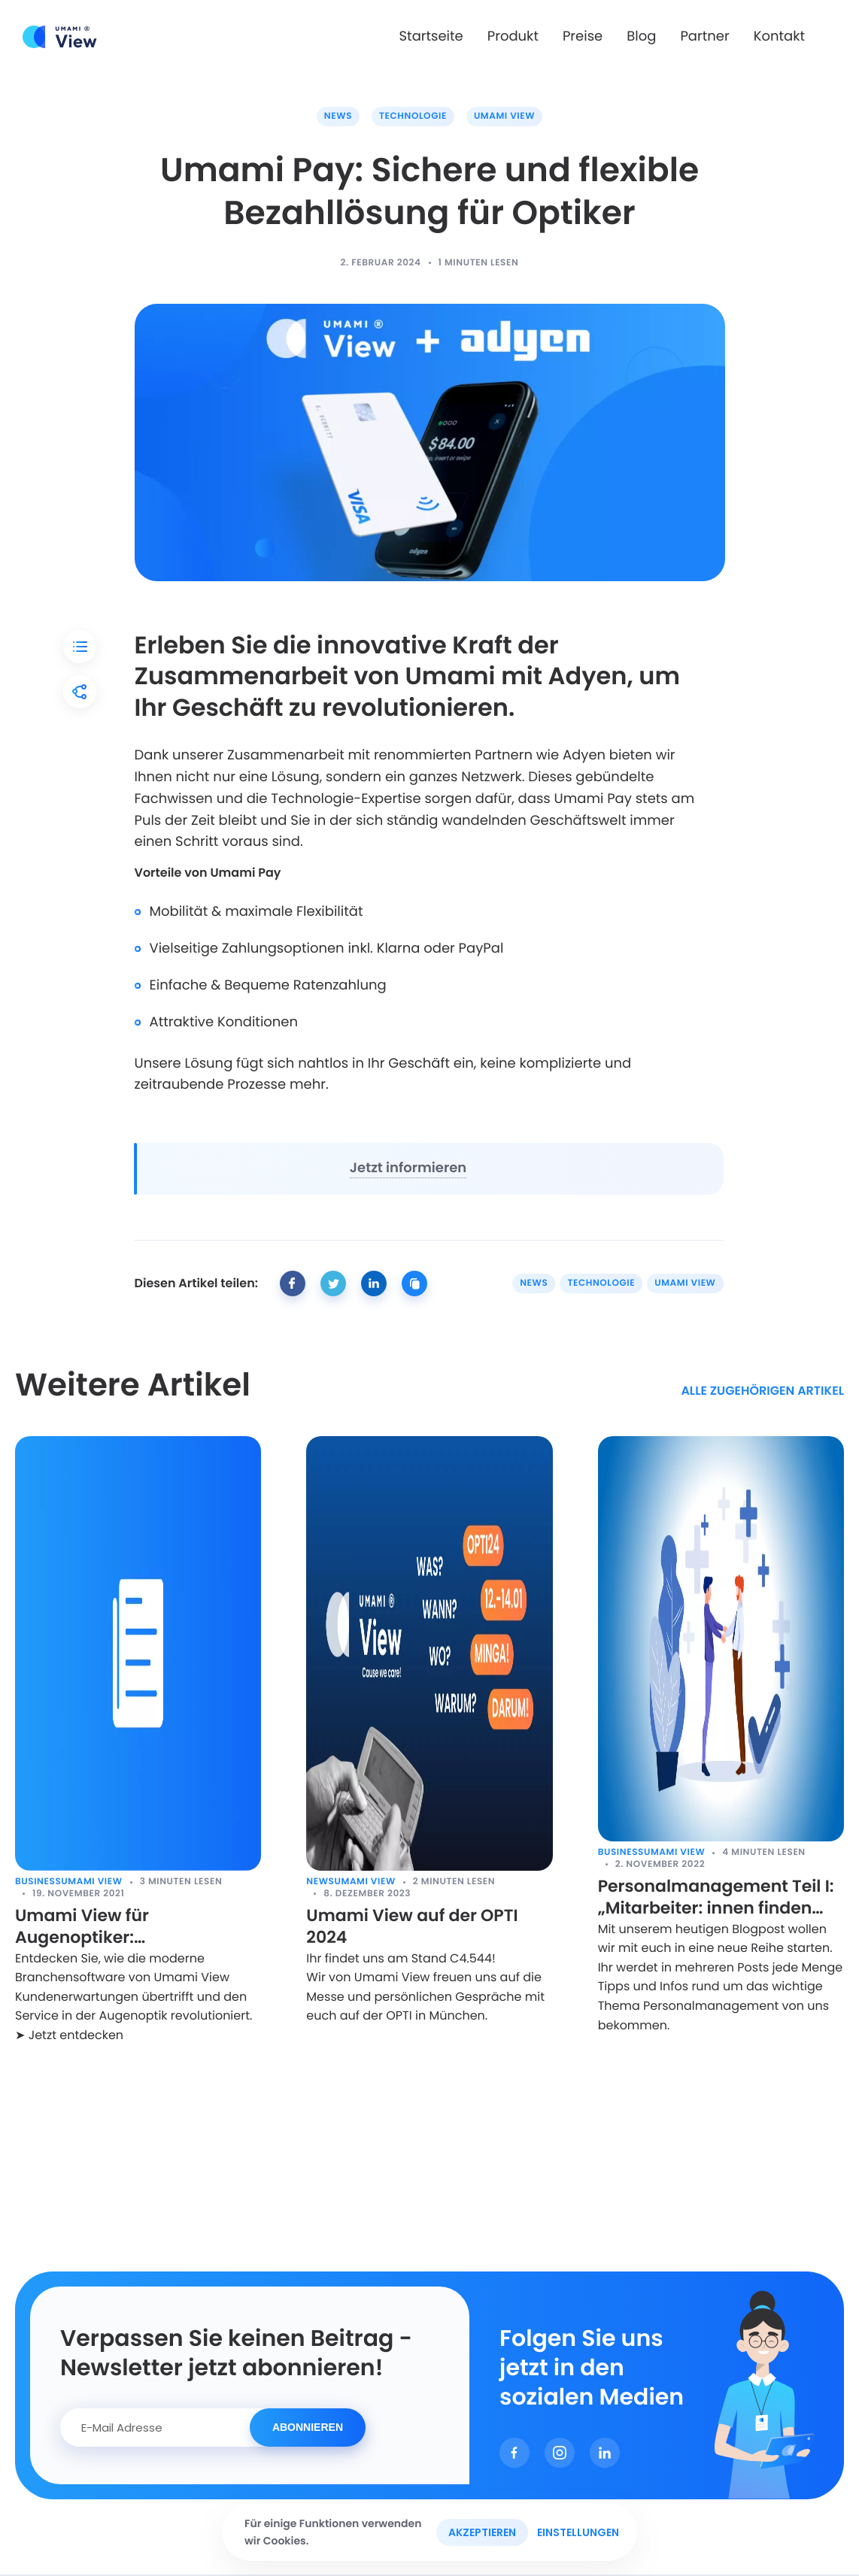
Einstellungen (578, 2532)
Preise (583, 36)
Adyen (587, 676)
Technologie (413, 116)
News (338, 116)
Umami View (504, 116)
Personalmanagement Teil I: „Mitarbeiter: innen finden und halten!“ (716, 1897)
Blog (641, 36)
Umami (450, 676)
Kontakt (779, 36)
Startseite (431, 36)
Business (38, 1881)
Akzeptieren (482, 2532)
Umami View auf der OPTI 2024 (412, 1926)
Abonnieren (307, 2427)
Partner (704, 36)
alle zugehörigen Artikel (762, 1391)
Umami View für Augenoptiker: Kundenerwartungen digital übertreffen (131, 1926)
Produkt (513, 36)
